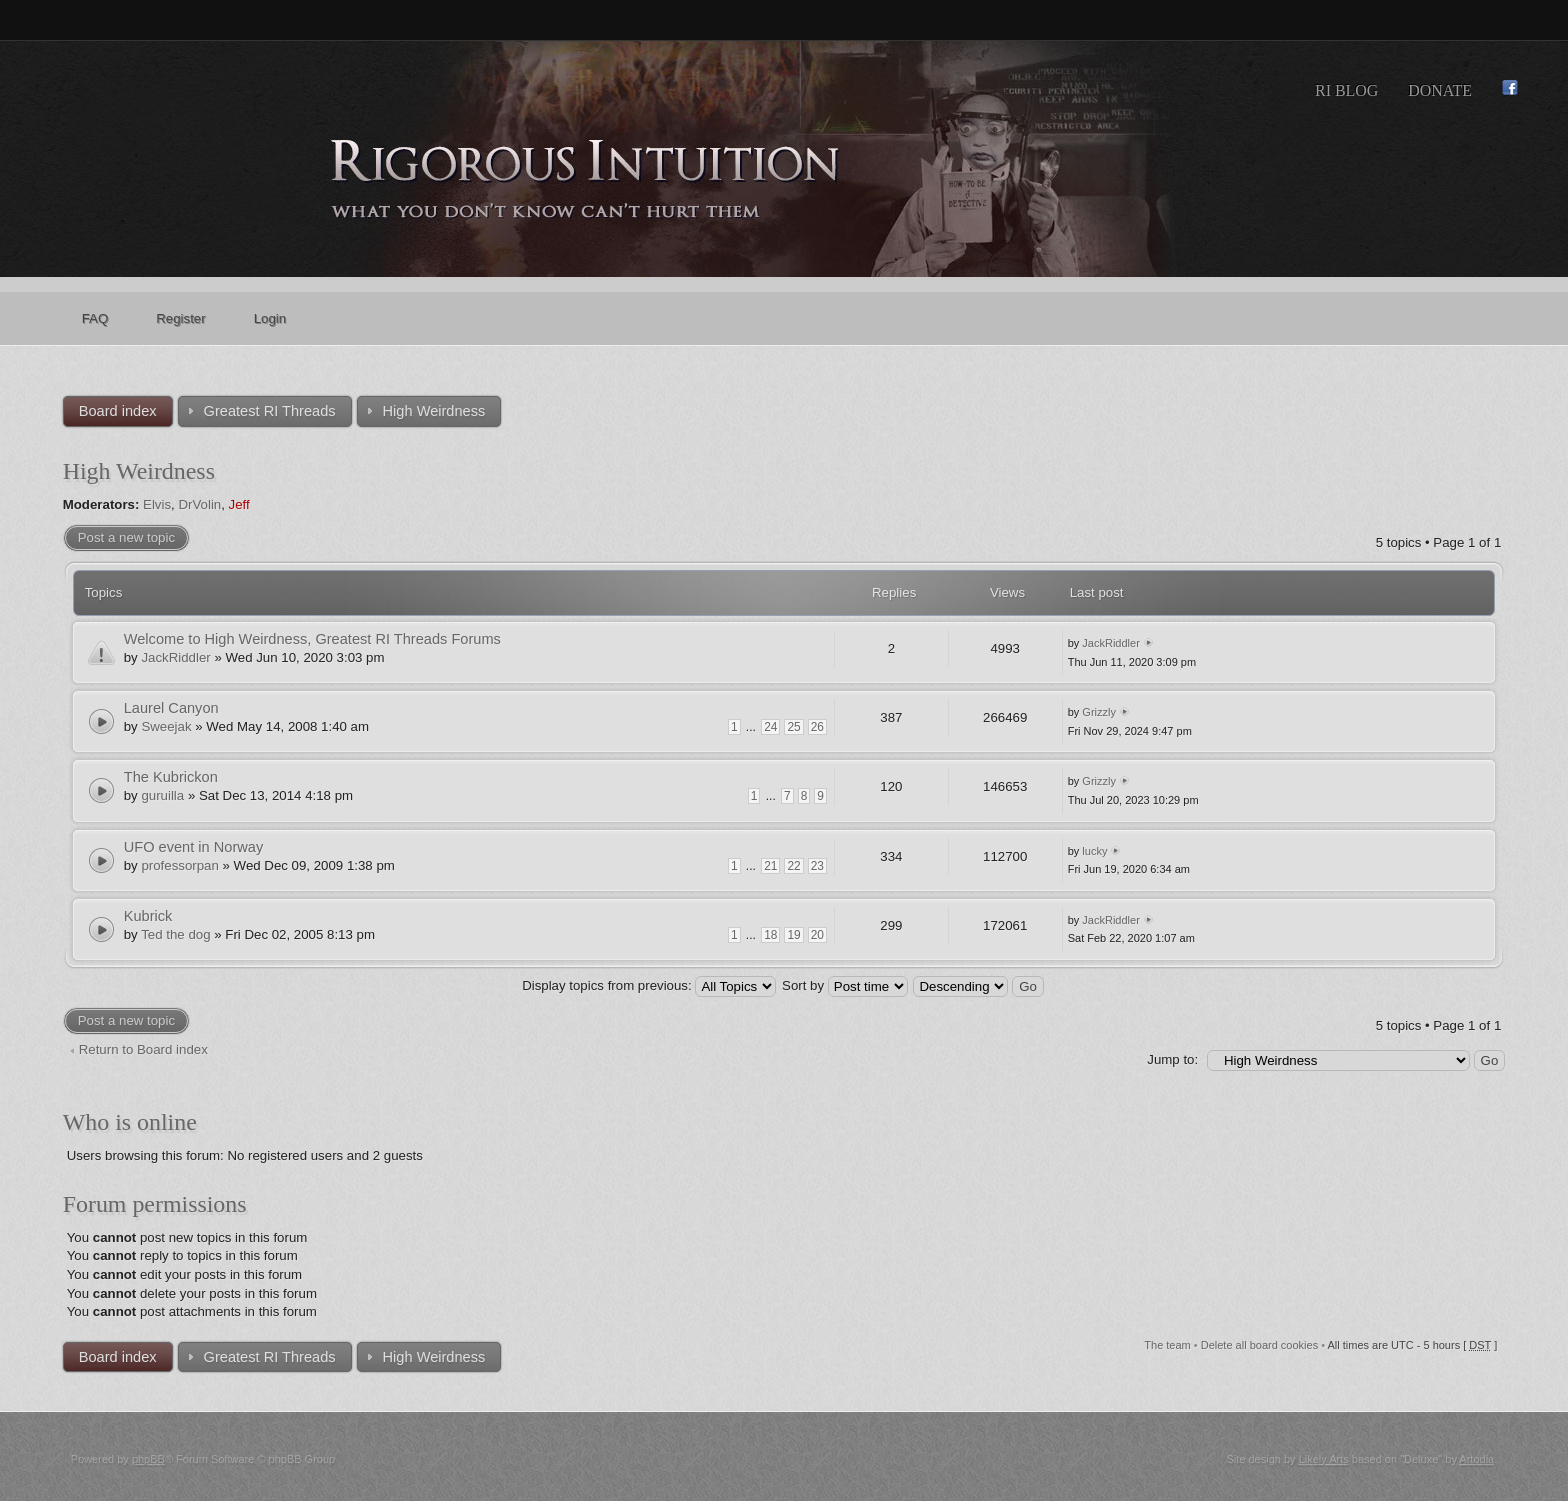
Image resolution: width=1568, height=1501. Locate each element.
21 (770, 866)
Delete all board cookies (1259, 1345)
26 (817, 727)
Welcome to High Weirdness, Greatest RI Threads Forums (312, 639)
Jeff (239, 504)
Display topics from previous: (649, 985)
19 (793, 935)
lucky (1094, 851)
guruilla (162, 795)
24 (770, 727)
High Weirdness (139, 471)
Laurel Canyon (171, 708)
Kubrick (148, 916)
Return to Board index (143, 1049)
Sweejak (166, 726)
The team (1167, 1345)
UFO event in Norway (194, 847)
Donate (1440, 90)
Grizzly (1099, 712)
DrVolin (199, 504)
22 (793, 866)
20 (817, 935)
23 (817, 866)
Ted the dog (175, 934)
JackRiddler (175, 657)
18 (770, 935)
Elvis (157, 504)
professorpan (179, 865)
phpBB (148, 1459)
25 (793, 727)
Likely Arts (1324, 1459)
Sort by (845, 985)
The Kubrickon (171, 777)
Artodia (1476, 1459)
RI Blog (1346, 90)
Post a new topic (126, 537)
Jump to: (1172, 1059)
